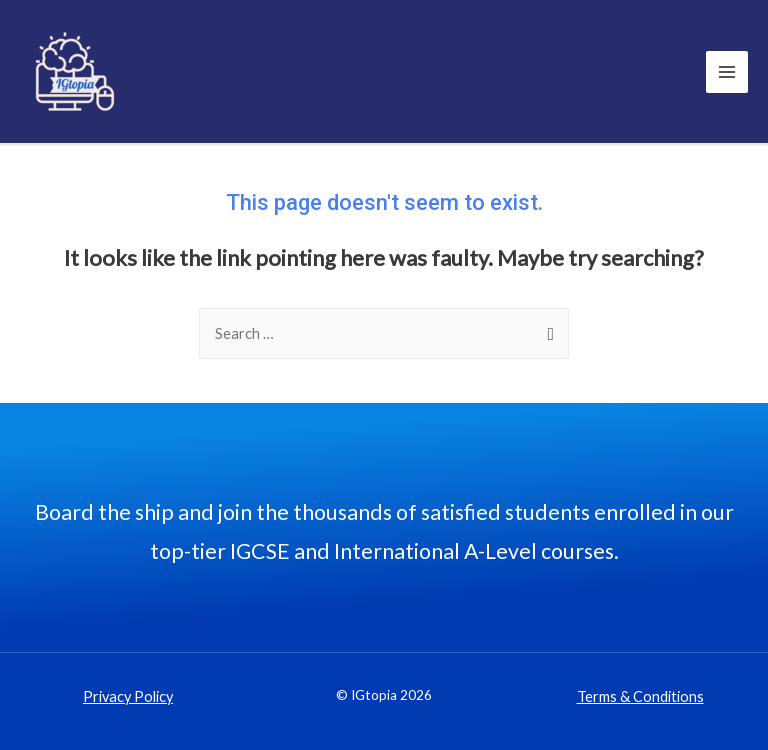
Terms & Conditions (640, 696)
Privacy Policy (128, 696)
